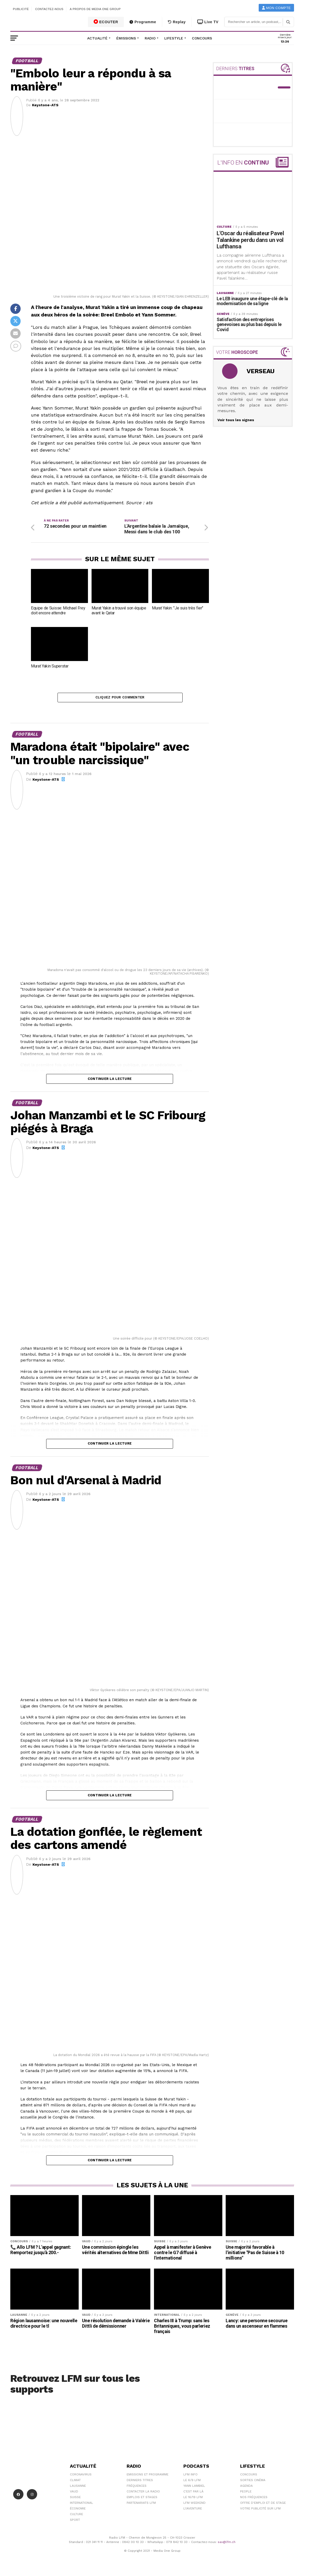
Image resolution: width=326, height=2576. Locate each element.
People (245, 2494)
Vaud (74, 2494)
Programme (142, 22)
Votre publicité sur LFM (260, 2511)
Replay (177, 22)
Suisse (75, 2499)
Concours (202, 38)
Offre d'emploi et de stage (263, 2505)
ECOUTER (106, 22)
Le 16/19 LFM (193, 2499)
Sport (75, 2522)
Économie (78, 2511)
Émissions (126, 38)
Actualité (97, 38)
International (81, 2505)
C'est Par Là (193, 2494)
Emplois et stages (142, 2499)
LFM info (190, 2477)
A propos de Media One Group (95, 9)
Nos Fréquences (253, 2499)
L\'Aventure (192, 2511)
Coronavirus (81, 2477)
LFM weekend (194, 2505)
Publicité (21, 9)
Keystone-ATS (45, 105)
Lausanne (78, 2488)
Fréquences (136, 2488)
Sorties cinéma (252, 2482)
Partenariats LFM (141, 2505)
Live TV (207, 22)
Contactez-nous (49, 9)
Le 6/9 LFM (192, 2482)
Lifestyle (173, 38)
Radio (150, 38)
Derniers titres (140, 2482)
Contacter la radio (143, 2494)
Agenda (246, 2488)
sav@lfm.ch (226, 2544)
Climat (75, 2482)
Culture (76, 2516)
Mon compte (276, 8)
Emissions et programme (147, 2477)
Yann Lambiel (194, 2488)
